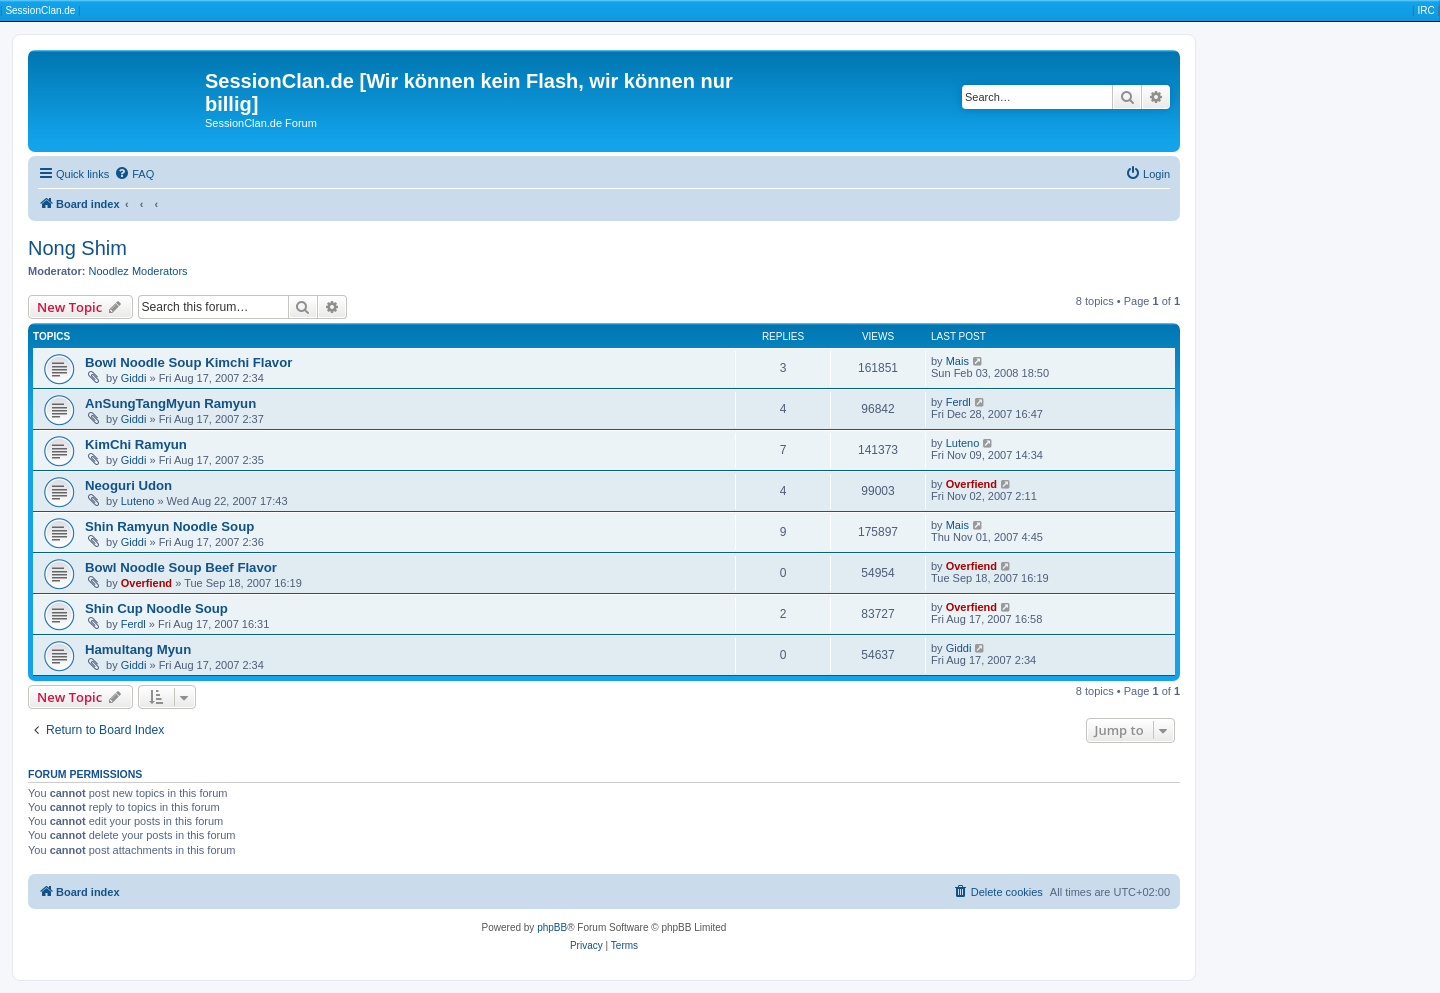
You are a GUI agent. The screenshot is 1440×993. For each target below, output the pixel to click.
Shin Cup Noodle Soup (156, 608)
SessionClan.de (40, 10)
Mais (957, 361)
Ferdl (958, 402)
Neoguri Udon (128, 485)
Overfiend (971, 484)
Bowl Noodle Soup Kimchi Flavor (188, 362)
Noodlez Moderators (138, 271)
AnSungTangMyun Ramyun (170, 403)
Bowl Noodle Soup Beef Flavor (181, 567)
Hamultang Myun (138, 649)
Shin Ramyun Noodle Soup (169, 526)
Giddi (134, 378)
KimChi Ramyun (136, 444)
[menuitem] (134, 174)
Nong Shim (77, 248)
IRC (1425, 10)
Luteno (963, 443)
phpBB (552, 927)
